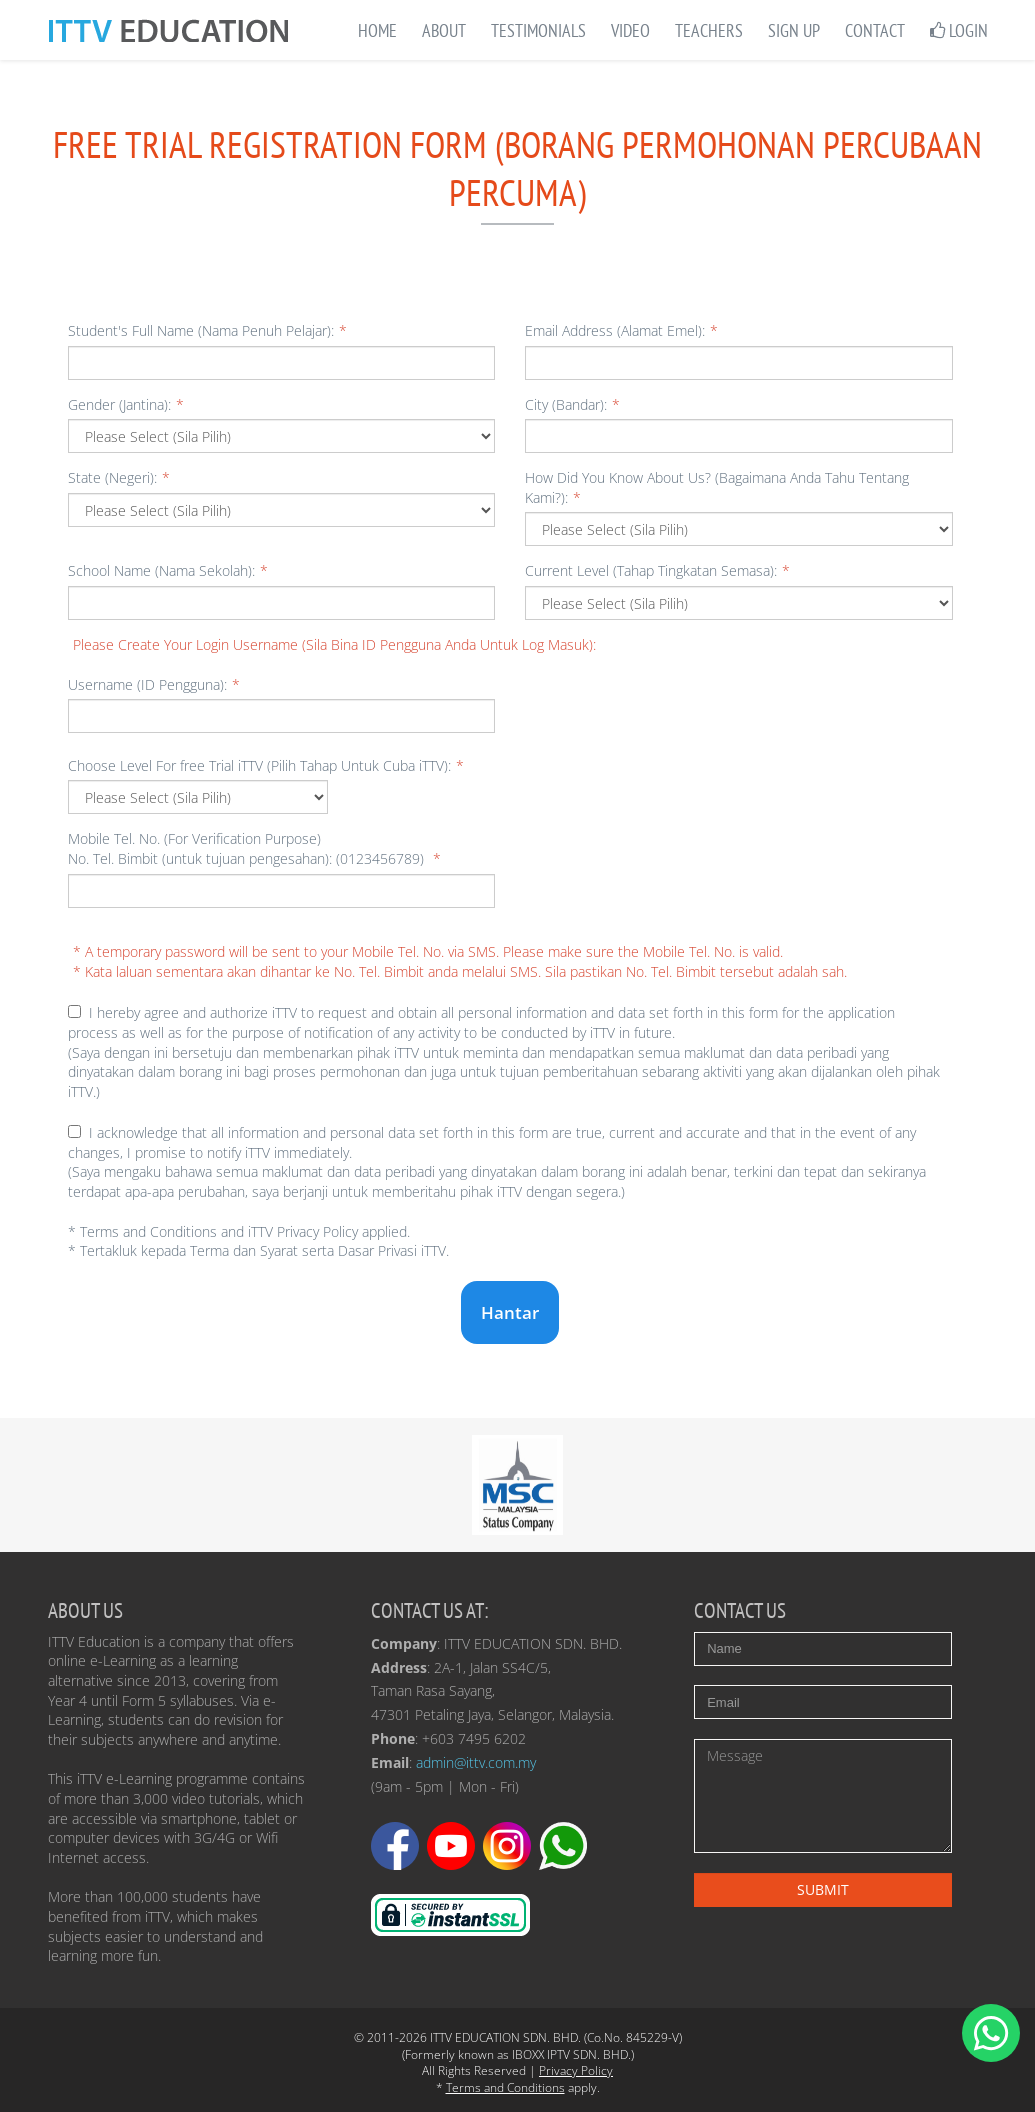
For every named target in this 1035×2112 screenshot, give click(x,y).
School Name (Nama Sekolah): (168, 570)
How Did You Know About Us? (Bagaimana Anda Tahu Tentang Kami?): (717, 487)
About (444, 30)
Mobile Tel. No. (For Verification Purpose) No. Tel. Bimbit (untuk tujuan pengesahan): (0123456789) (254, 848)
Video (630, 30)
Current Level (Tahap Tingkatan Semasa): (657, 570)
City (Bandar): (572, 404)
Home (377, 30)
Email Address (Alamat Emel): (621, 330)
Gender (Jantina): (126, 404)
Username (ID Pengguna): (154, 684)
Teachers (709, 30)
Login (959, 30)
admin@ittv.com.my (476, 1762)
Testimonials (538, 30)
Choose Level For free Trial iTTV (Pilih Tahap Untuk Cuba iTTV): (266, 765)
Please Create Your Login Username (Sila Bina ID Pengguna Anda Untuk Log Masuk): (334, 644)
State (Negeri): (119, 477)
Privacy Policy (576, 2070)
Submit (823, 1889)
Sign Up (794, 30)
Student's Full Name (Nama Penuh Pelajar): (207, 330)
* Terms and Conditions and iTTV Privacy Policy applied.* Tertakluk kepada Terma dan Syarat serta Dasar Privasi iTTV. (258, 1241)
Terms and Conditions (505, 2087)
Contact (875, 30)
